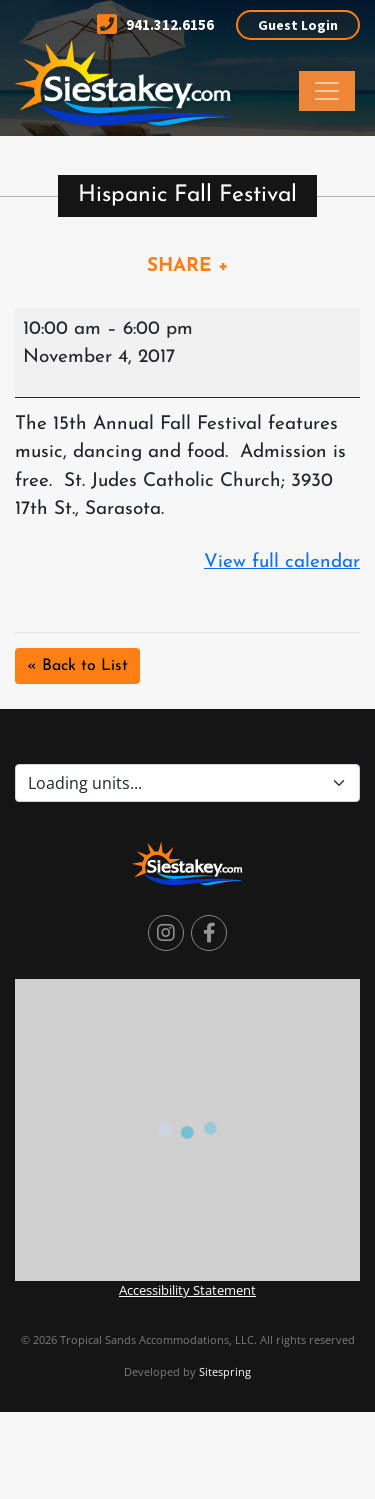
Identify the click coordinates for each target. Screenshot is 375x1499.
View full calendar (282, 562)
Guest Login (298, 25)
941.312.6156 (155, 24)
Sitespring (225, 1371)
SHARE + (188, 266)
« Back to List (77, 666)
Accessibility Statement (187, 1290)
